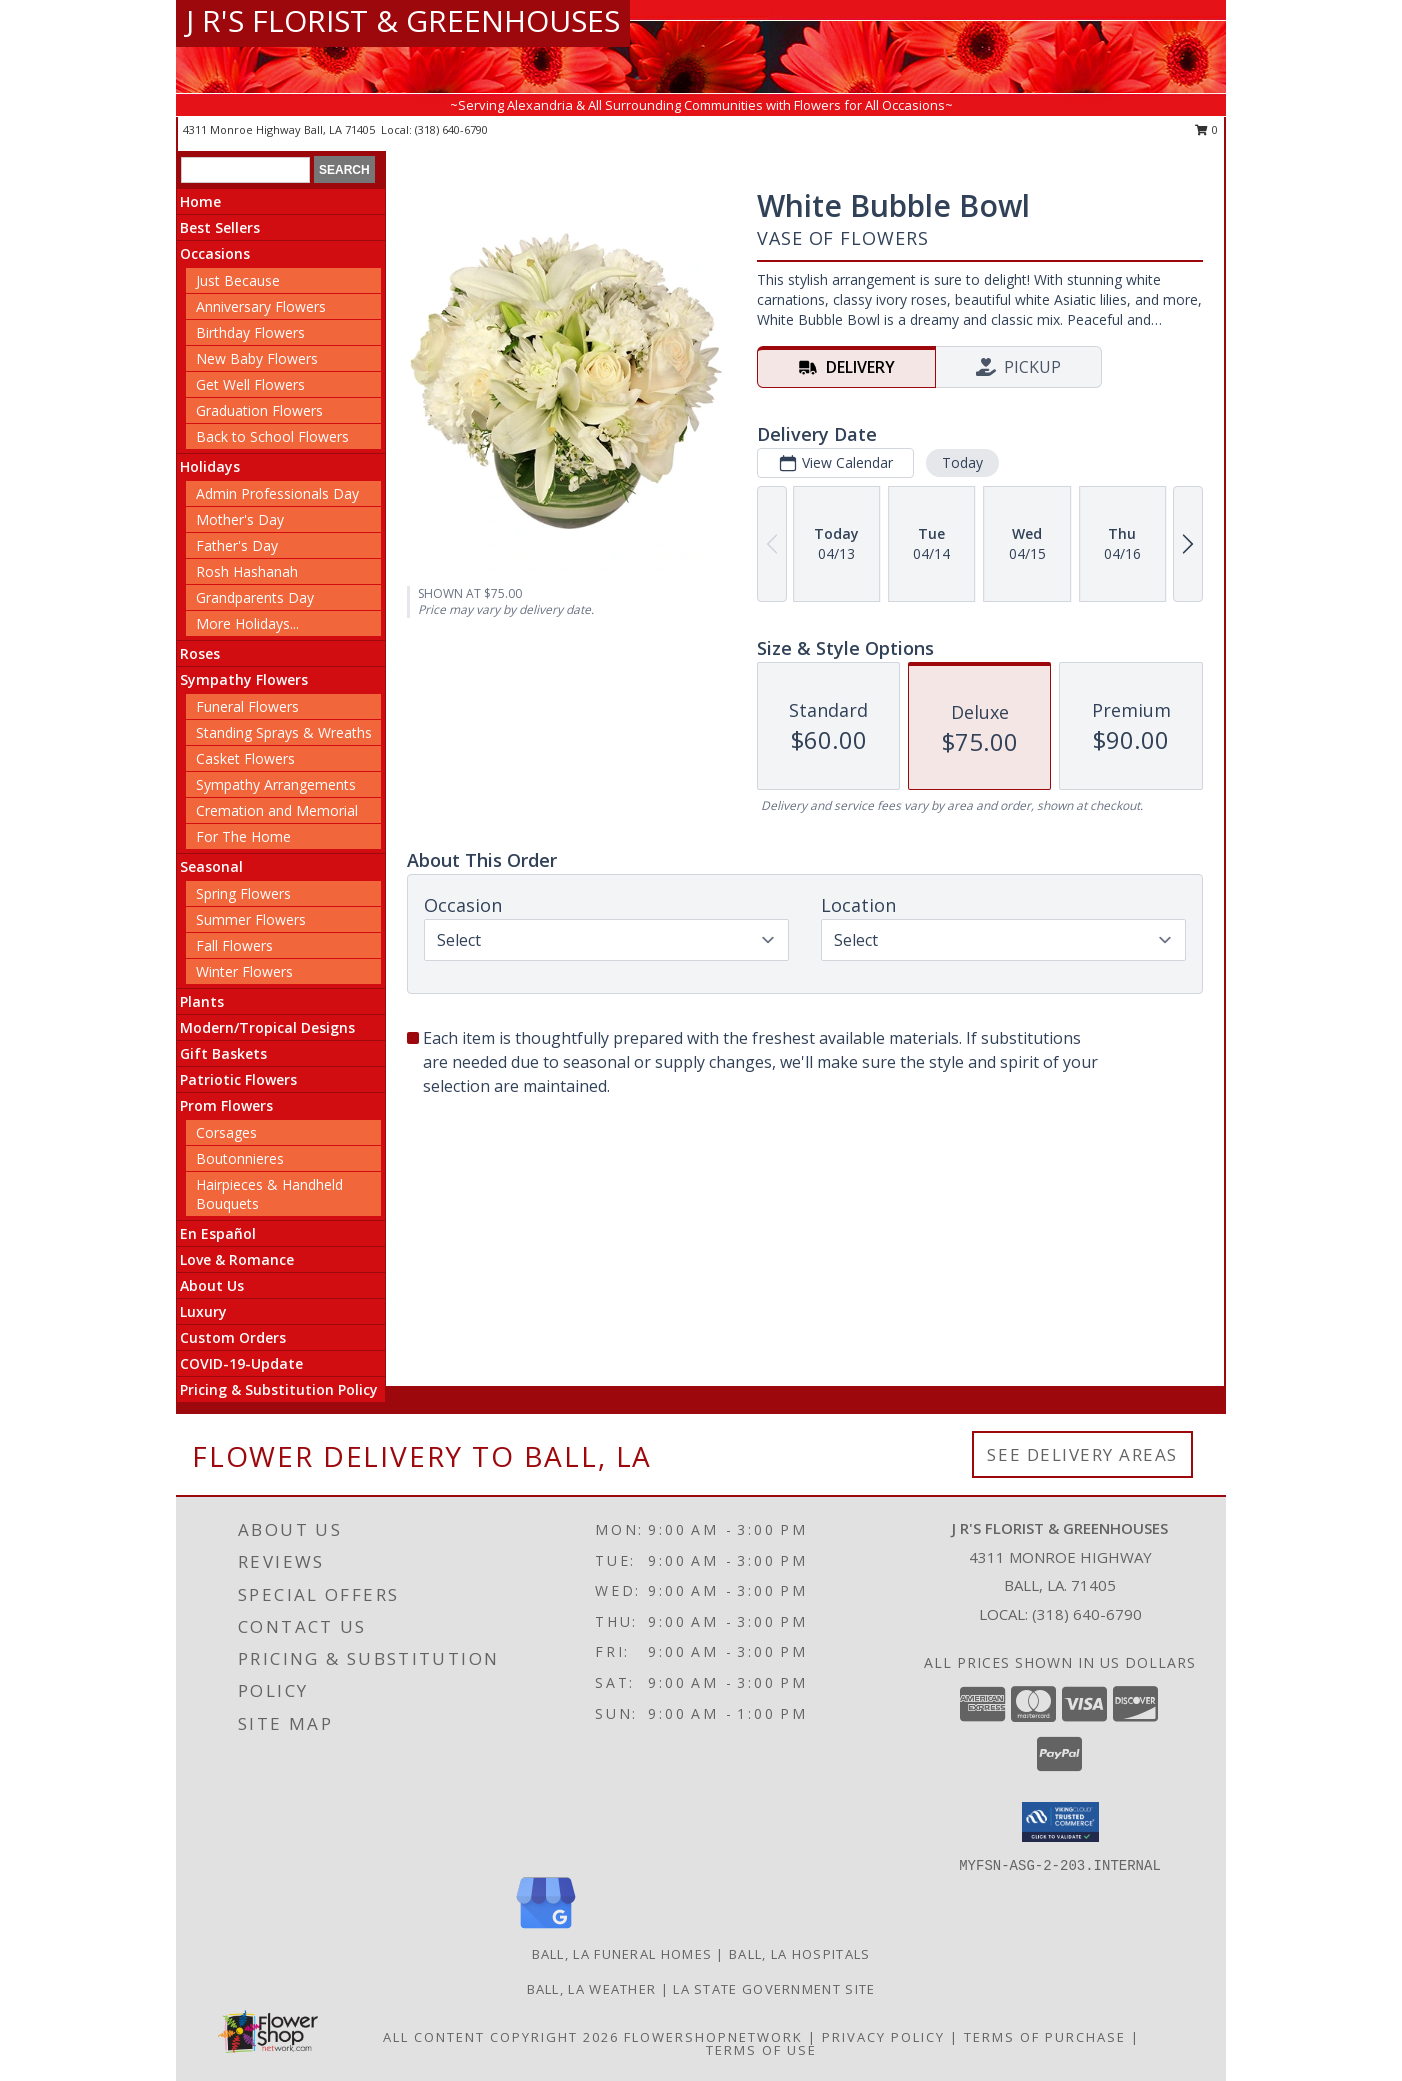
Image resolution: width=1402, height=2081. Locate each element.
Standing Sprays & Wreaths (284, 732)
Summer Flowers (251, 919)
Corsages (226, 1132)
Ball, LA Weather (592, 1989)
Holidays (210, 466)
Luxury (203, 1311)
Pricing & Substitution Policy (279, 1389)
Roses (200, 653)
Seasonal (211, 866)
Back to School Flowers (272, 436)
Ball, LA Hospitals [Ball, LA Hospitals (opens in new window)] (799, 1954)
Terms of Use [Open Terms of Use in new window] (761, 2050)
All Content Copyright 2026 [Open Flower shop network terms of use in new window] (501, 2037)
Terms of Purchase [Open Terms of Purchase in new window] (1045, 2037)
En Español (218, 1233)
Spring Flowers (243, 893)
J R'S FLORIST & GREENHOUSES (403, 20)
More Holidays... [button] (247, 623)
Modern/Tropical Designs (267, 1027)
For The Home (243, 836)
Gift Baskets (223, 1053)
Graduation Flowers (259, 410)
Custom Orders (233, 1337)
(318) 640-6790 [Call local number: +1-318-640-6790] (451, 129)
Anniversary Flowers (261, 306)
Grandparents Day (255, 597)
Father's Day (237, 545)
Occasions (215, 253)
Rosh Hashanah (247, 571)
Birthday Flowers (250, 332)
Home (200, 201)
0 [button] (1206, 129)
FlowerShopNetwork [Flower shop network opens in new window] (713, 2037)
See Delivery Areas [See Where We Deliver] (1082, 1454)
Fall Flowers (234, 945)
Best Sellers (220, 227)
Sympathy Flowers (244, 679)
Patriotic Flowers (238, 1079)
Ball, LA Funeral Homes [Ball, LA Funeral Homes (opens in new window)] (622, 1954)
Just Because (238, 280)
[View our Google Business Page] (546, 1929)
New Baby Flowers (257, 358)
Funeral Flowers (247, 706)
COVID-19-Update (241, 1363)
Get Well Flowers (250, 384)
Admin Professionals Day (277, 493)
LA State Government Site (774, 1989)
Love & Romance (237, 1259)
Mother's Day (240, 519)
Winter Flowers (244, 971)
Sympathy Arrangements (276, 784)
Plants (202, 1001)
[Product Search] (245, 170)
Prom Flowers (226, 1105)
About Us (212, 1285)
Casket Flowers (245, 758)
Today (962, 462)
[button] (1060, 1822)
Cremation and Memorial (277, 810)
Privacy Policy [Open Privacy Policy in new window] (883, 2037)
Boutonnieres (240, 1158)
